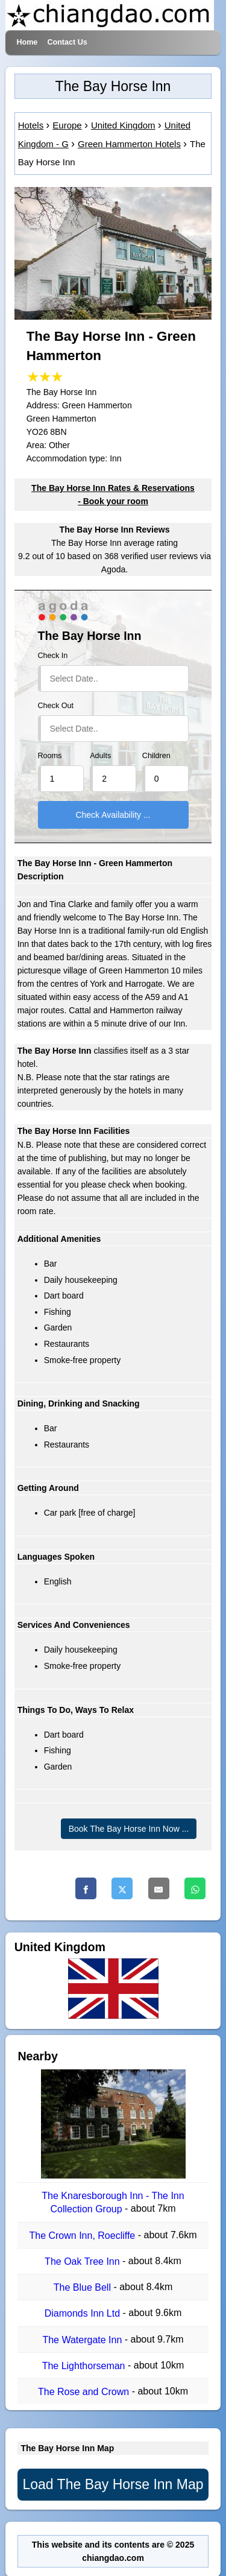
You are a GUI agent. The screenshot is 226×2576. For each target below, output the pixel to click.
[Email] (158, 1888)
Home (26, 42)
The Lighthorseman (85, 2366)
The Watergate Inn (83, 2340)
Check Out (56, 705)
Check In (53, 655)
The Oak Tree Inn (83, 2261)
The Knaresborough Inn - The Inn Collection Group (113, 2202)
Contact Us (67, 42)
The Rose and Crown (85, 2392)
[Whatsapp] (195, 1888)
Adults (100, 756)
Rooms (50, 756)
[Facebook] (85, 1888)
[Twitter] (122, 1888)
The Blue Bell (84, 2287)
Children (156, 756)
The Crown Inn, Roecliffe (83, 2235)
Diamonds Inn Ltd (84, 2314)
